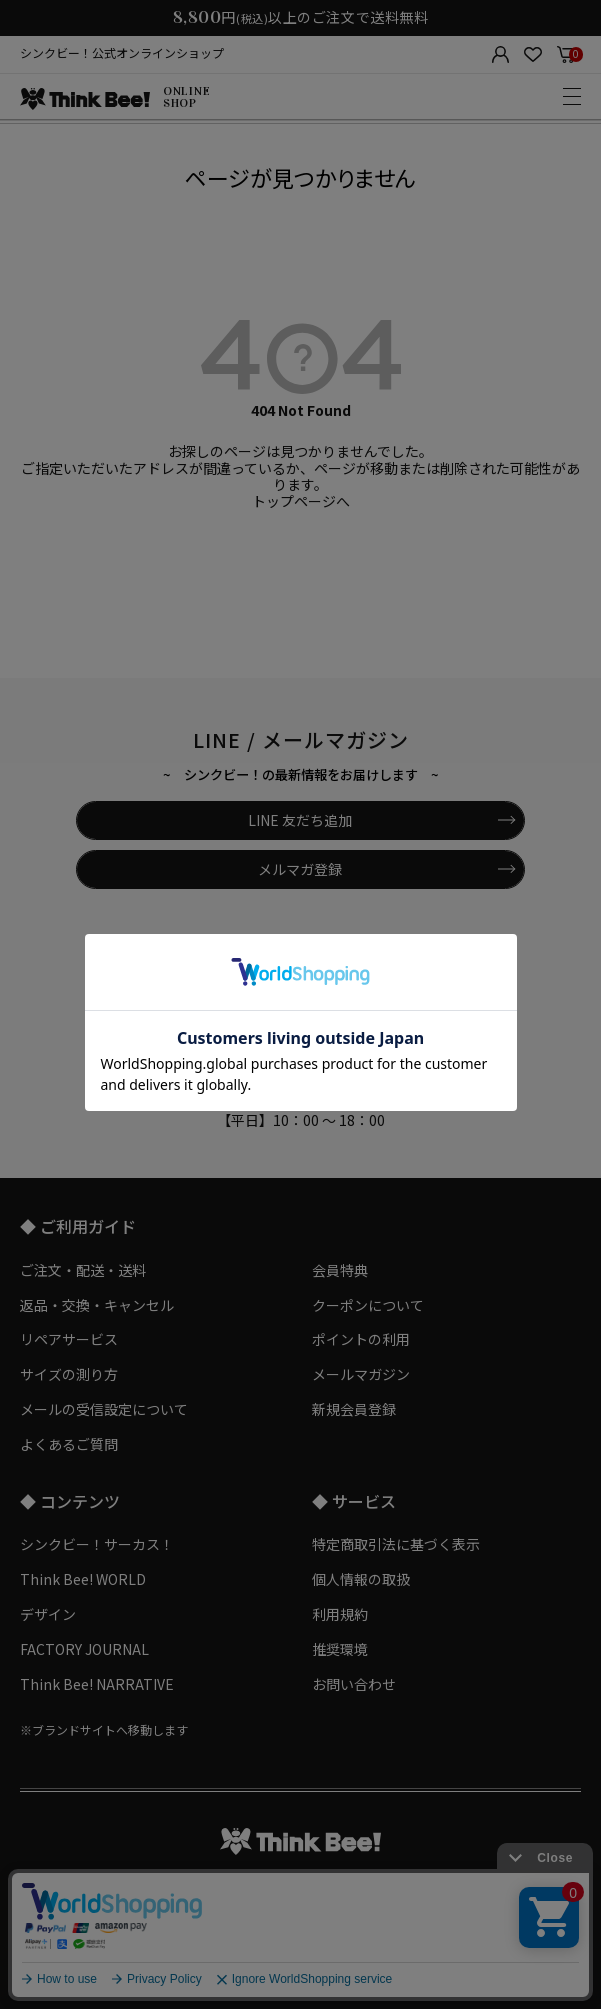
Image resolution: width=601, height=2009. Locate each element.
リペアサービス (69, 1339)
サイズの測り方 (69, 1374)
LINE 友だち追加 (300, 820)
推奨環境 (340, 1649)
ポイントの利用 (361, 1339)
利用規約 (340, 1614)
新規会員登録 (354, 1409)
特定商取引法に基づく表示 (396, 1544)
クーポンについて (368, 1305)
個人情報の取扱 (361, 1579)
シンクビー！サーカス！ (97, 1544)
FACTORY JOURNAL (84, 1649)
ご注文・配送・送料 (83, 1270)
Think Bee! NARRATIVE (97, 1684)
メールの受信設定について (104, 1409)
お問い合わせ (354, 1684)
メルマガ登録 (300, 869)
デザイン (48, 1614)
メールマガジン (361, 1374)
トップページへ (301, 501)
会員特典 (340, 1270)
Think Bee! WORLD (83, 1579)
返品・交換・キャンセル (97, 1305)
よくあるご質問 (69, 1444)
